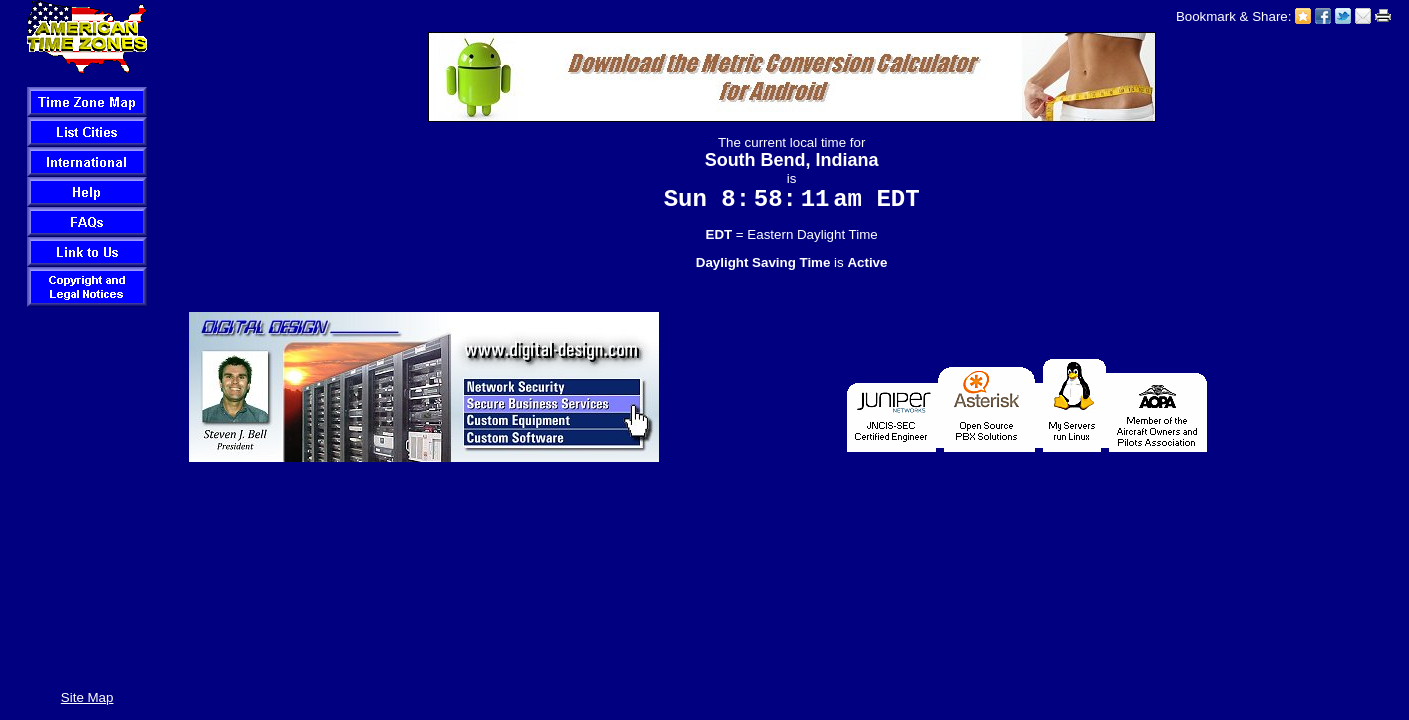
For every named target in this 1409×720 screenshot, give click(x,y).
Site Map (87, 697)
